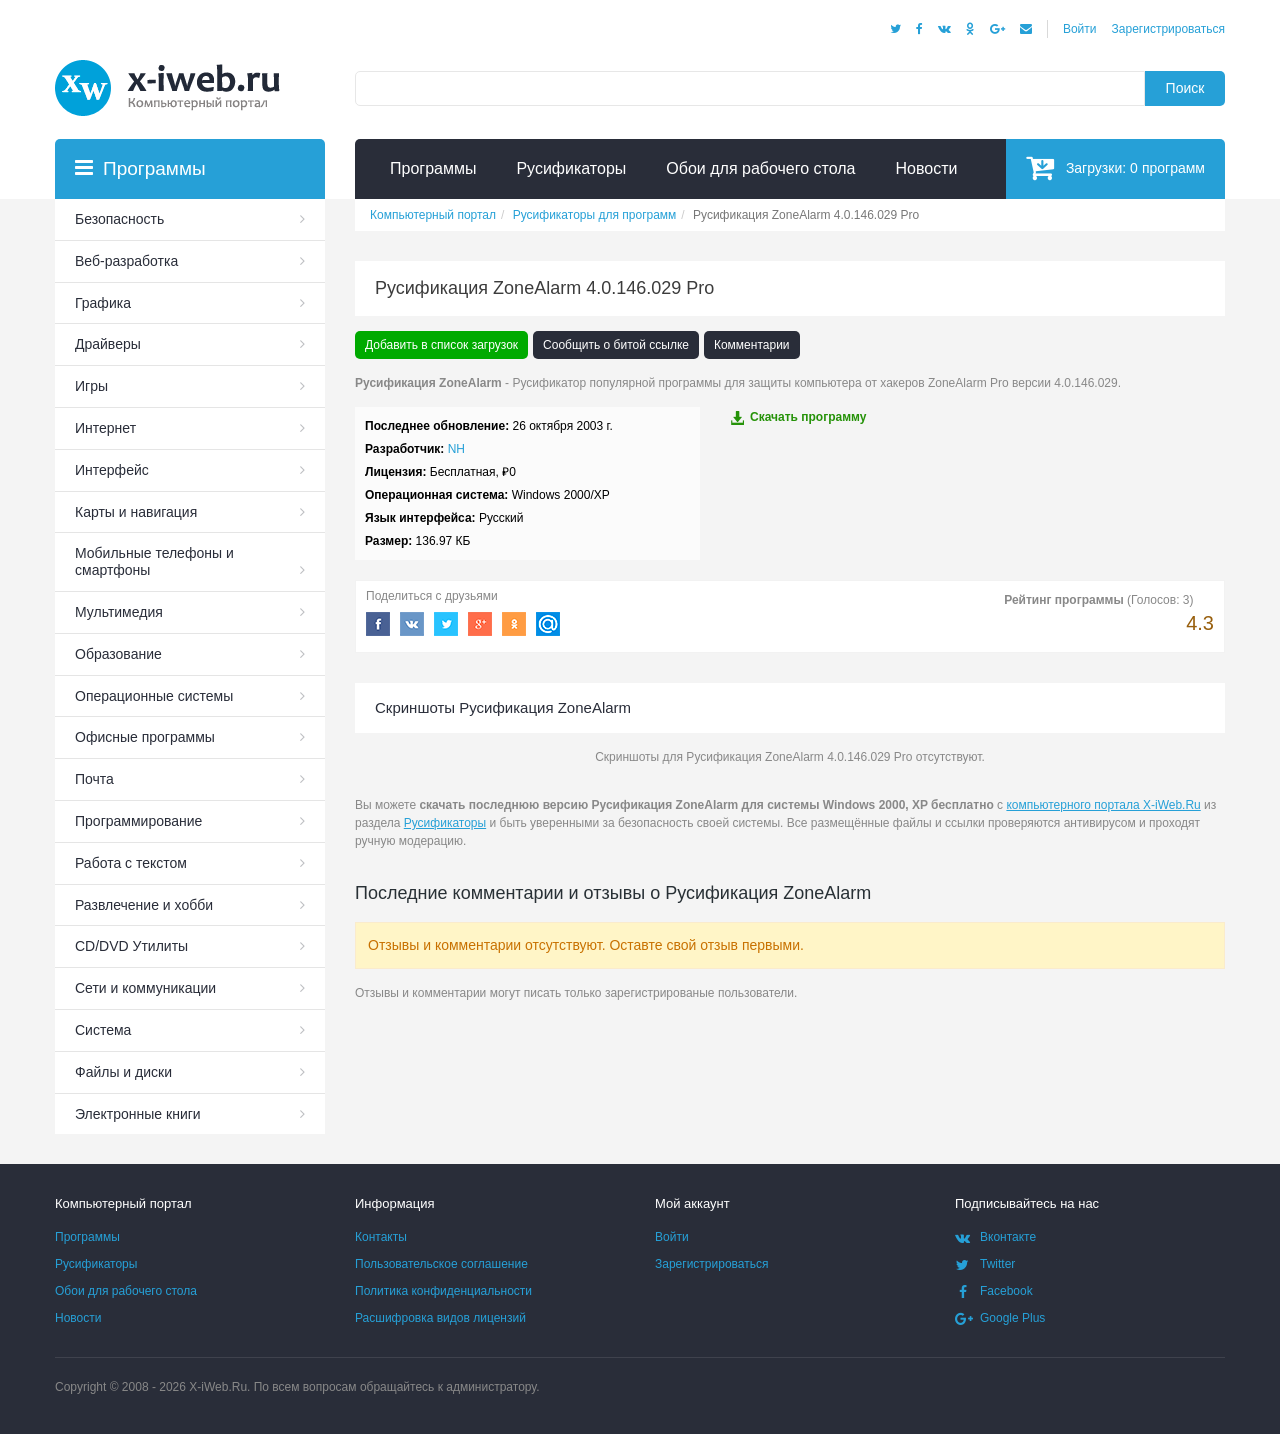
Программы (87, 1237)
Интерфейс (112, 470)
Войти (1080, 29)
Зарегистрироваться (1168, 29)
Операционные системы (154, 696)
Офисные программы (145, 737)
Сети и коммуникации (145, 988)
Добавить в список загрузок (441, 345)
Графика (103, 303)
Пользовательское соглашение (441, 1264)
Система (103, 1030)
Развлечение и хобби (144, 905)
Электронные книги (138, 1114)
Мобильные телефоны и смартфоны (154, 561)
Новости (78, 1318)
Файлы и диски (123, 1072)
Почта (94, 779)
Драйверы (108, 344)
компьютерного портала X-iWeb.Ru (1103, 805)
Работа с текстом (131, 863)
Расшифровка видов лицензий (440, 1318)
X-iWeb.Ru (218, 1387)
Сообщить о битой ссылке (616, 345)
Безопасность (119, 219)
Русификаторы (445, 823)
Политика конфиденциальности (443, 1291)
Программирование (138, 821)
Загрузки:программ (1115, 167)
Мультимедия (119, 612)
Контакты (381, 1237)
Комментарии (752, 345)
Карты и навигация (136, 512)
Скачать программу (798, 417)
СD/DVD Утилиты (131, 946)
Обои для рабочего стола (126, 1291)
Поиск (1185, 88)
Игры (91, 386)
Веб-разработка (126, 261)
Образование (118, 654)
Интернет (105, 428)
